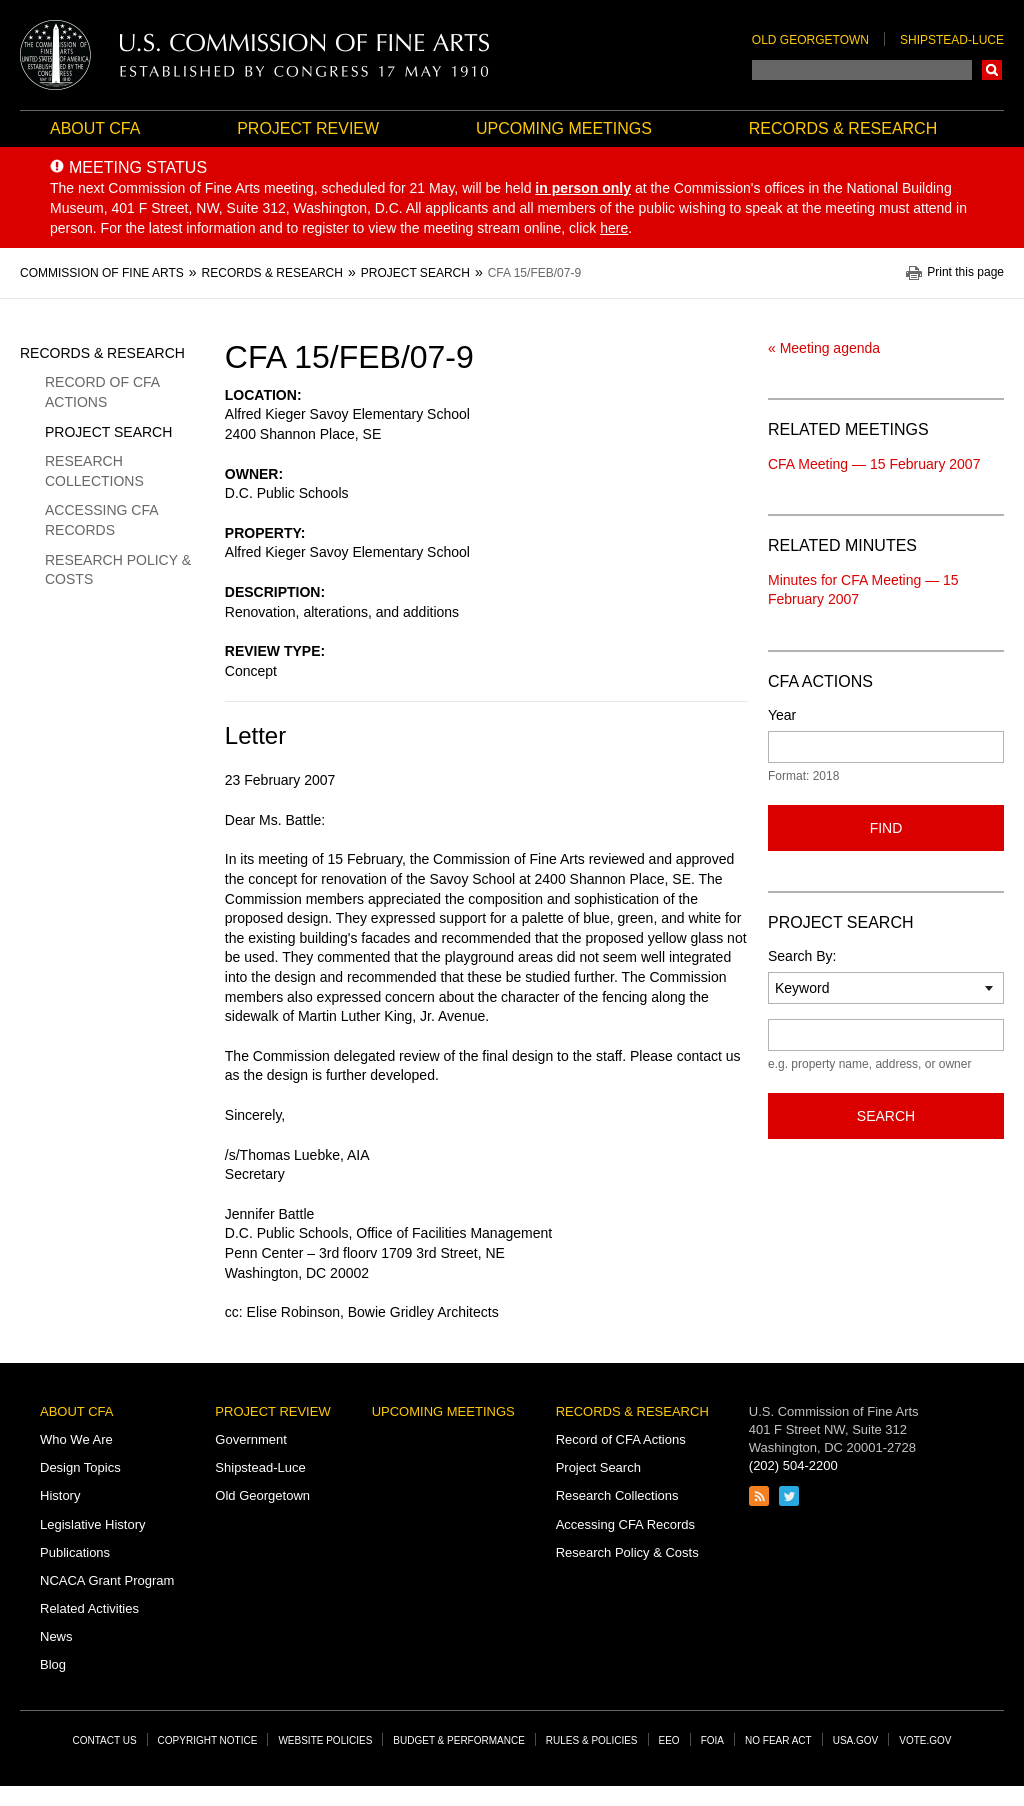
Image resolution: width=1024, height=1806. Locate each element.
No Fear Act (778, 1740)
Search (992, 70)
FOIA (712, 1740)
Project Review (308, 128)
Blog (53, 1664)
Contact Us (105, 1740)
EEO (669, 1740)
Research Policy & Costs (118, 570)
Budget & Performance (459, 1740)
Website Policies (325, 1740)
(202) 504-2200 (793, 1465)
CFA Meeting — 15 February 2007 (874, 464)
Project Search (108, 432)
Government (251, 1439)
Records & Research (843, 128)
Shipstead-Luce (952, 40)
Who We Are (76, 1439)
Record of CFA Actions (102, 392)
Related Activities (89, 1608)
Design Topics (80, 1467)
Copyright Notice (208, 1740)
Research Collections (94, 471)
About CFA (95, 128)
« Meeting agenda (824, 348)
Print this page (965, 272)
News (56, 1636)
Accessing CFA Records (101, 520)
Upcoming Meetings (564, 128)
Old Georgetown (810, 40)
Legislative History (93, 1524)
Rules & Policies (592, 1740)
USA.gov (856, 1740)
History (60, 1495)
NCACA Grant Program (107, 1580)
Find (886, 828)
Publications (75, 1552)
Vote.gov (925, 1740)
